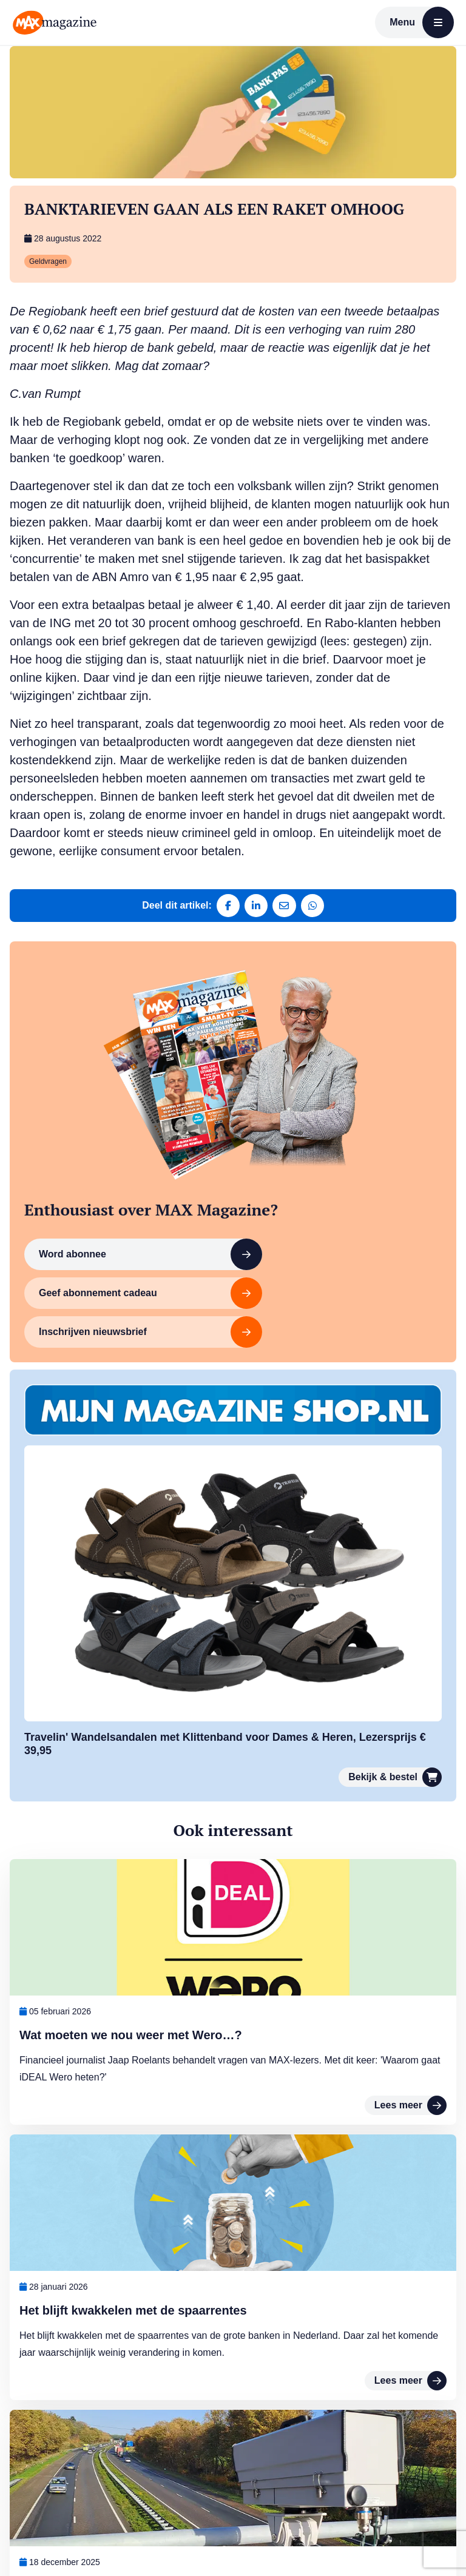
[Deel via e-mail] (284, 906)
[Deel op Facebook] (226, 906)
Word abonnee (125, 1263)
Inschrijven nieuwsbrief (125, 1301)
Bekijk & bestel (395, 1746)
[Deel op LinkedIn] (255, 906)
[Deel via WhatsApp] (314, 906)
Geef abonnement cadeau (314, 1263)
